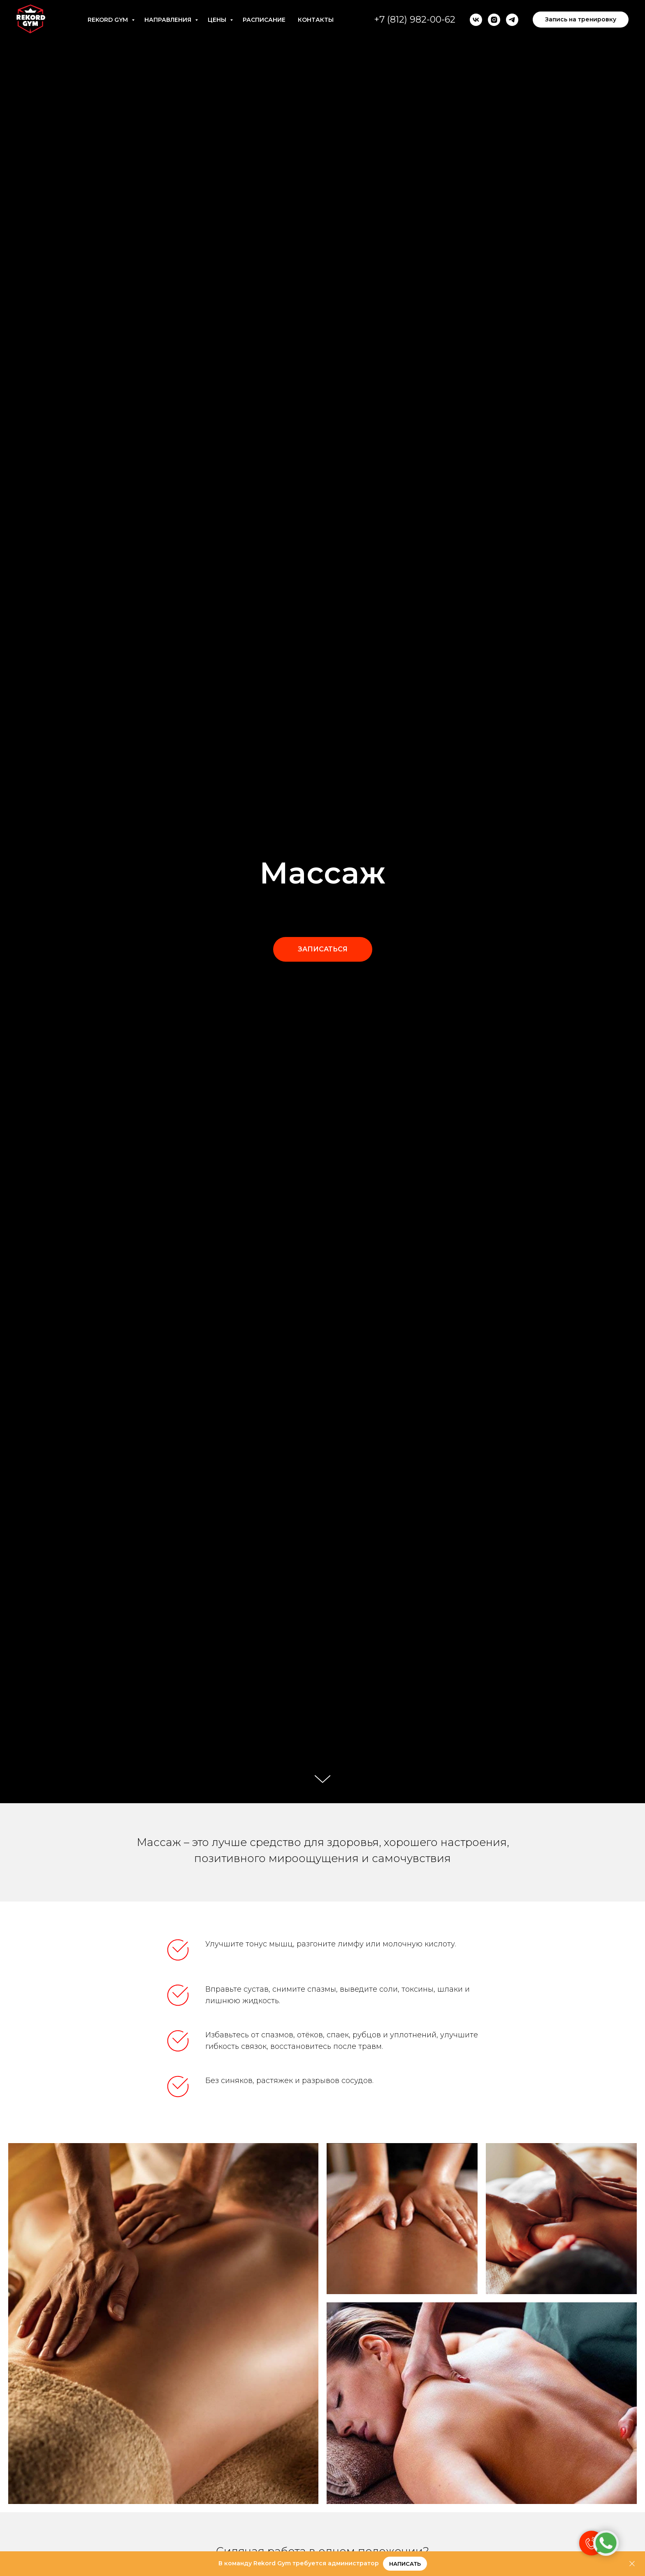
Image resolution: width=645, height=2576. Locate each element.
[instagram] (494, 20)
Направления (168, 19)
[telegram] (512, 20)
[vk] (476, 20)
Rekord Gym (109, 19)
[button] (322, 949)
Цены (218, 19)
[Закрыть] (632, 2564)
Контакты (316, 19)
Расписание (264, 19)
